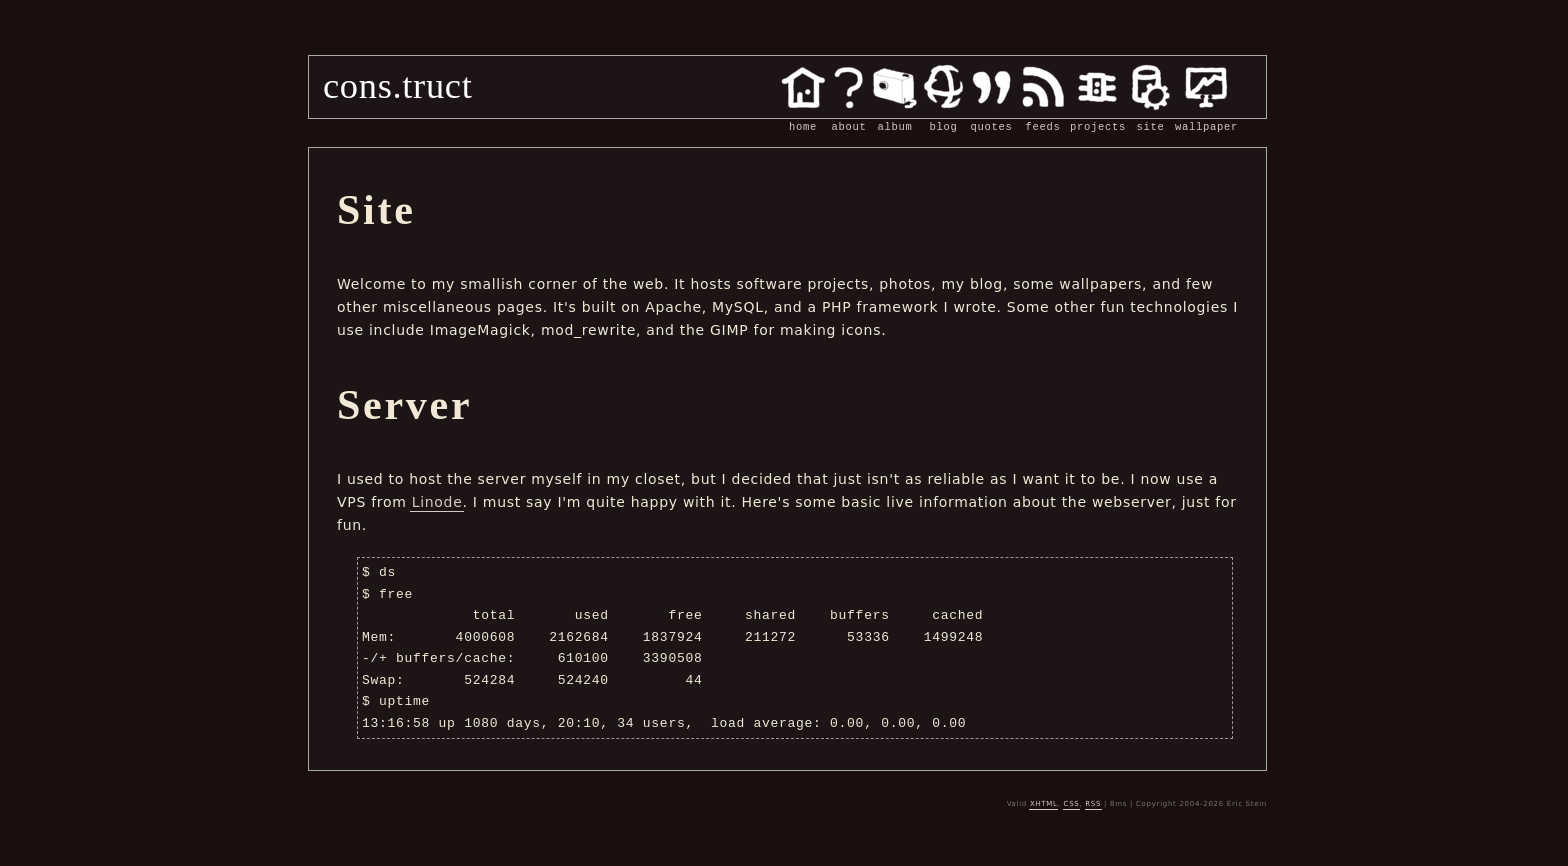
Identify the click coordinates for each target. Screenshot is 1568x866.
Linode (437, 502)
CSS (1072, 804)
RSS (1093, 804)
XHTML (1044, 804)
